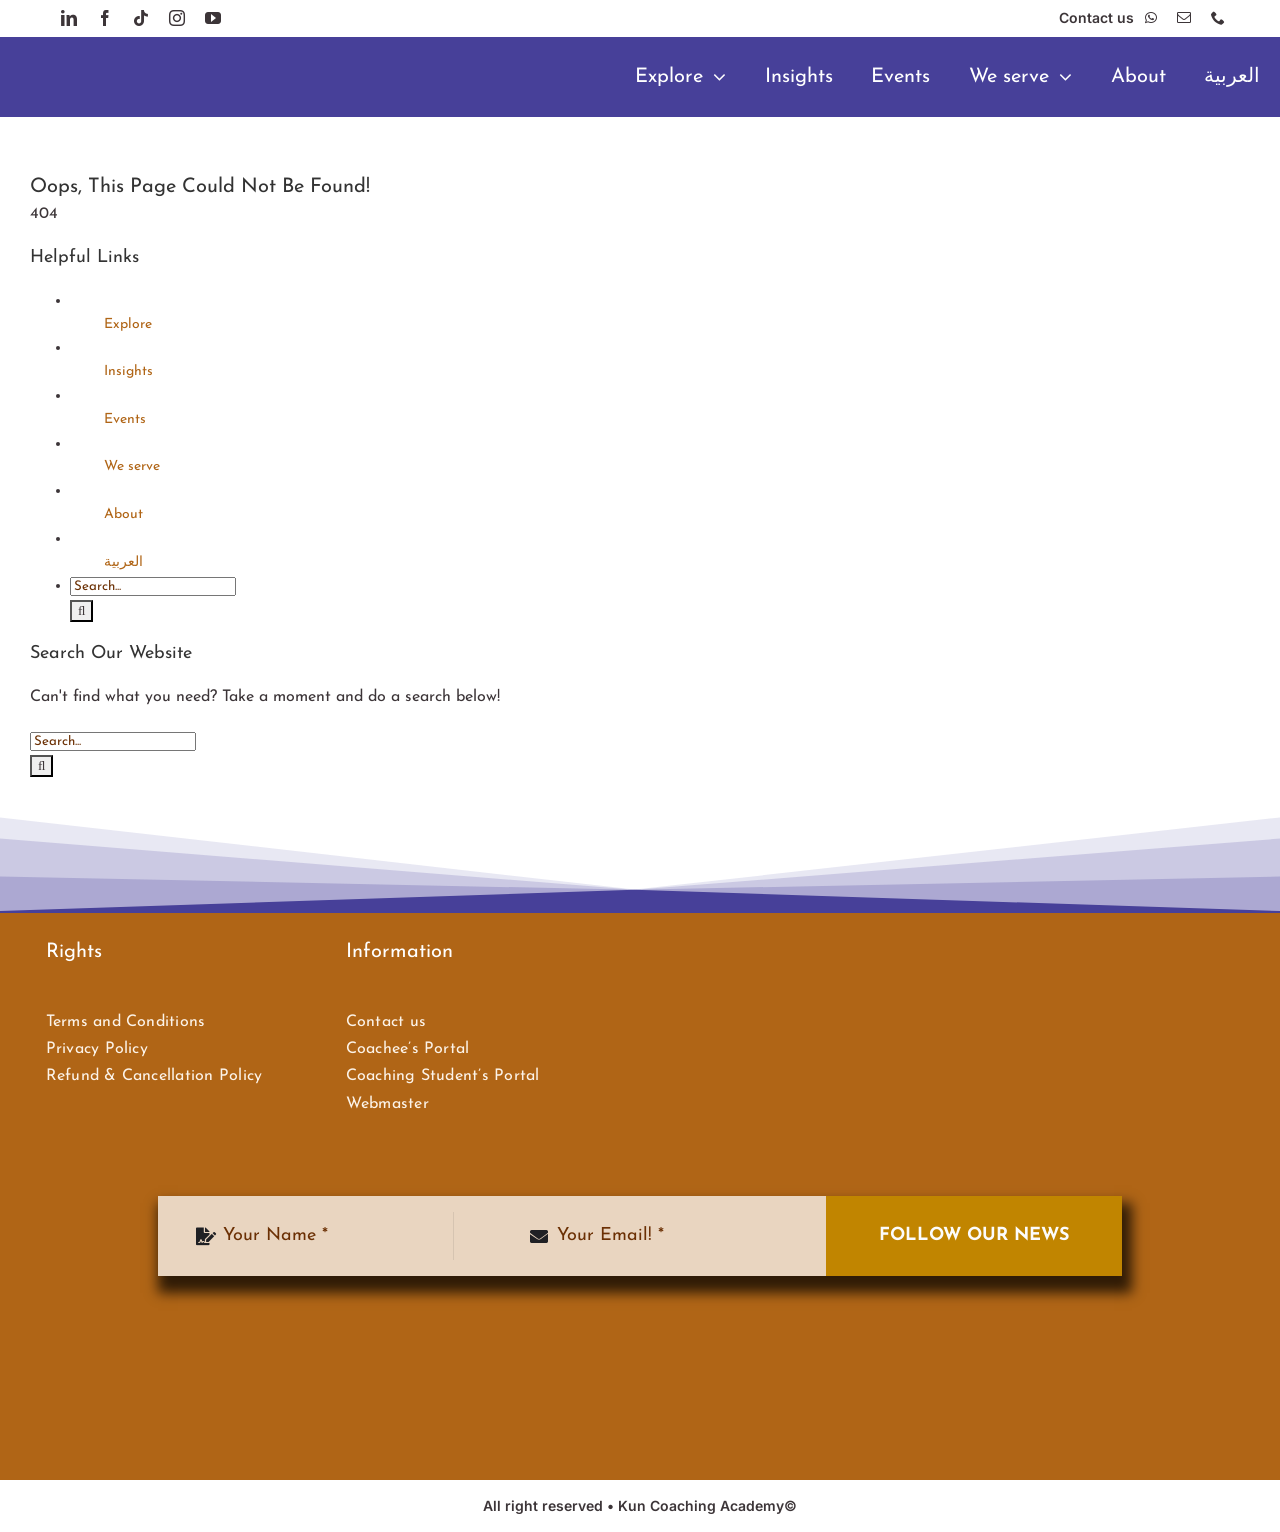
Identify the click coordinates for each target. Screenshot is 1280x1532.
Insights (128, 371)
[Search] (81, 611)
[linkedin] (69, 18)
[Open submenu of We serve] (1070, 77)
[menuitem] (1232, 77)
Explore (128, 324)
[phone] (1218, 18)
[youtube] (213, 18)
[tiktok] (141, 18)
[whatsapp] (1151, 18)
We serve (132, 466)
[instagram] (177, 18)
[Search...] (153, 586)
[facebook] (105, 18)
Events (125, 419)
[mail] (1184, 18)
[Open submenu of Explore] (724, 77)
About (123, 514)
